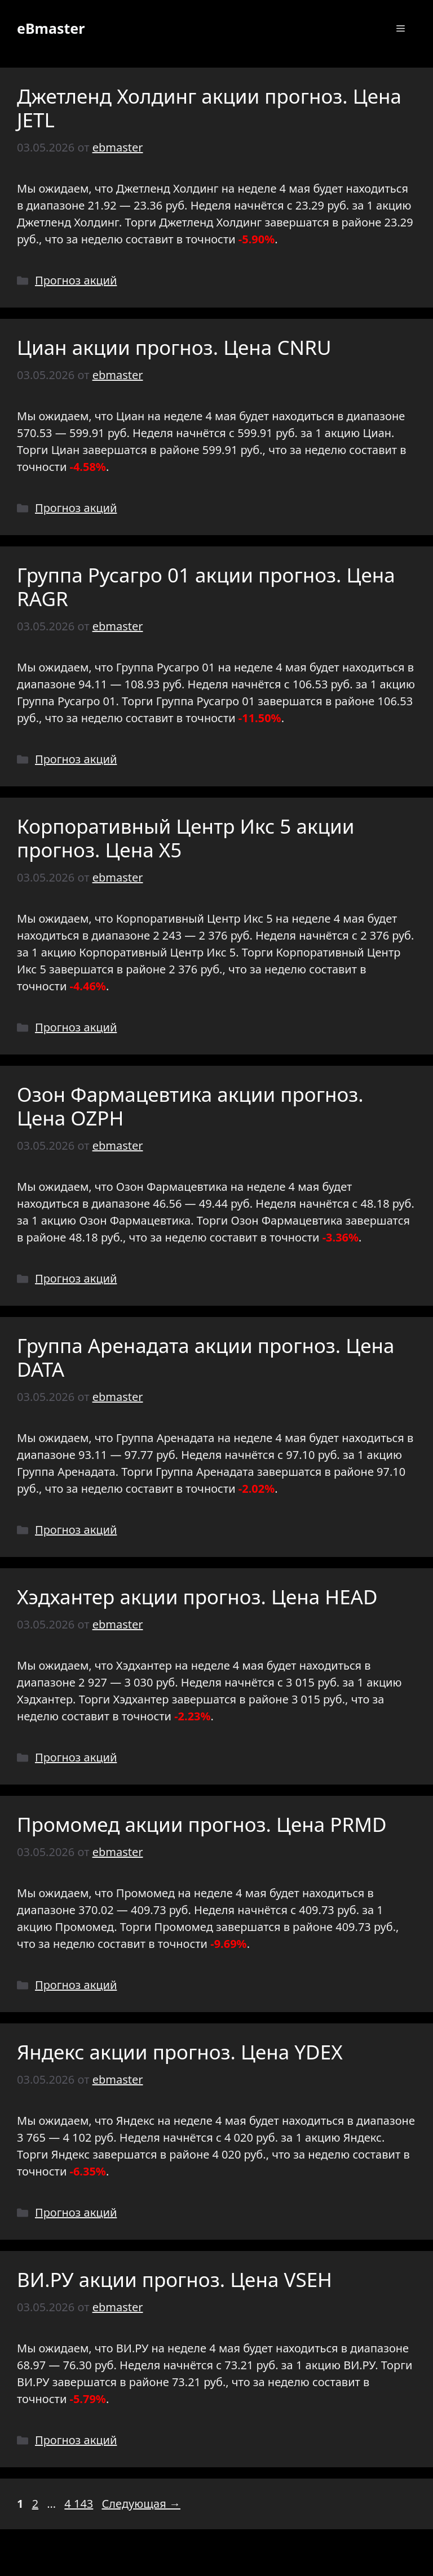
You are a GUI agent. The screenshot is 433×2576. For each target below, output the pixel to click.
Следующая (141, 2503)
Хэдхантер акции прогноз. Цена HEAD (197, 1596)
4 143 (80, 2503)
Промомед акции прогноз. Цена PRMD (202, 1824)
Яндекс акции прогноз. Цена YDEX (180, 2052)
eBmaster (51, 28)
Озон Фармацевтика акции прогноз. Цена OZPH (190, 1106)
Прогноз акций (76, 280)
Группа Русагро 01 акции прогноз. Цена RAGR (206, 587)
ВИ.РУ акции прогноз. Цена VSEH (174, 2279)
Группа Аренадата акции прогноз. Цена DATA (205, 1357)
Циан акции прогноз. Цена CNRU (174, 347)
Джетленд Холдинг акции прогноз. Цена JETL (209, 108)
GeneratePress (298, 2558)
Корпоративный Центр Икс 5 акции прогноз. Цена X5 (185, 838)
